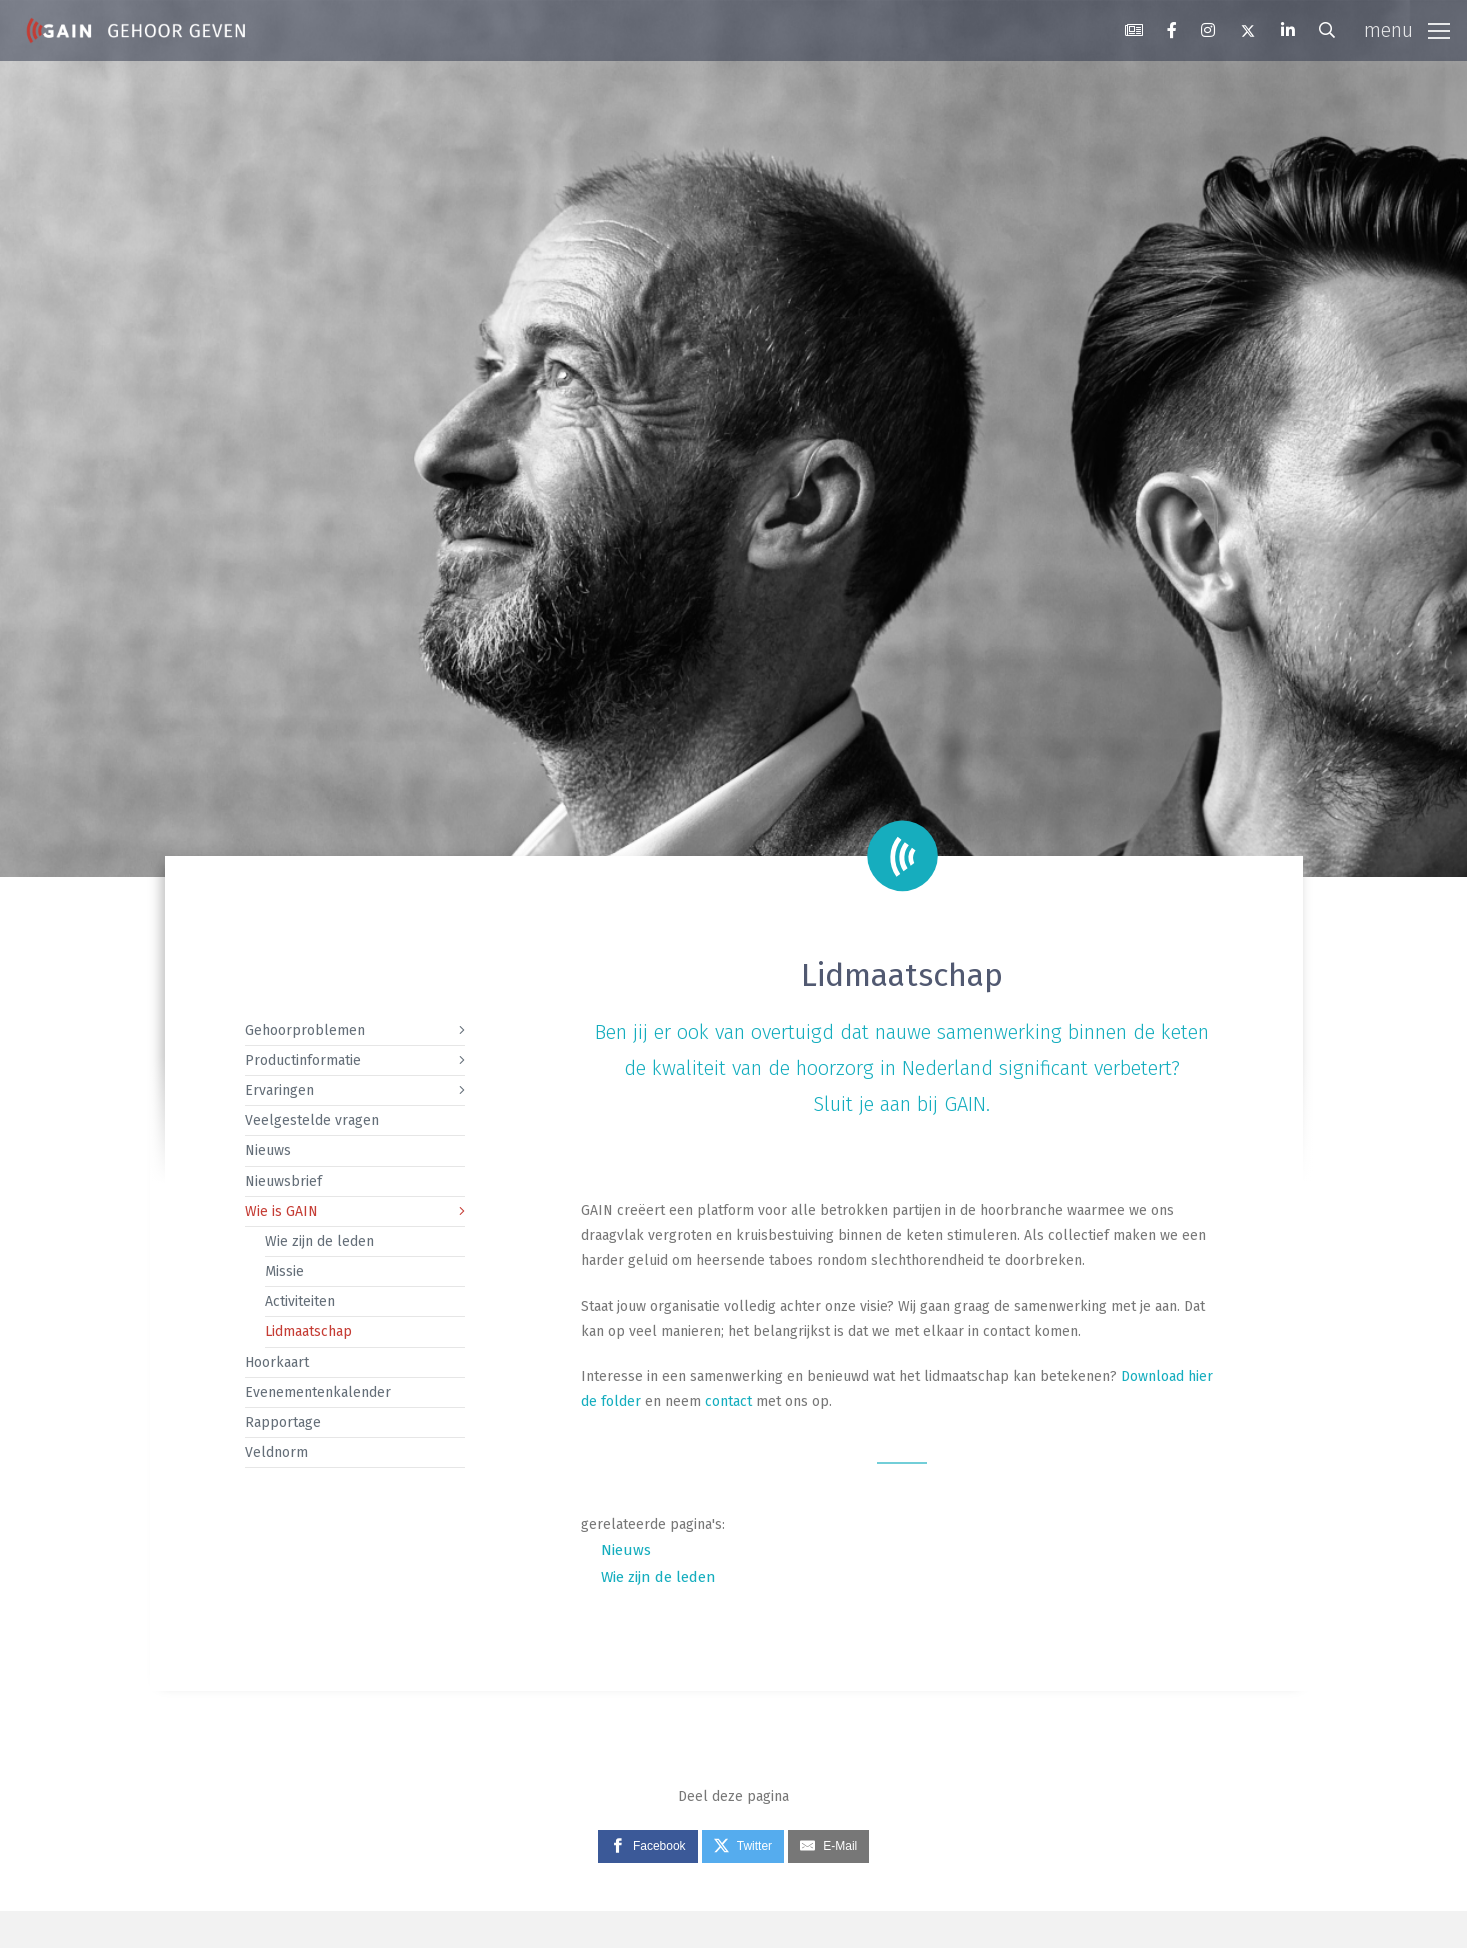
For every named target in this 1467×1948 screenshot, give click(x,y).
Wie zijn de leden (319, 1241)
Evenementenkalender (318, 1392)
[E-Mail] (828, 1847)
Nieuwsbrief (283, 1181)
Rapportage (283, 1422)
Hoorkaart (277, 1362)
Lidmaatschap (308, 1331)
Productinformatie (303, 1060)
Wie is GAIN (281, 1211)
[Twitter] (743, 1847)
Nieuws (268, 1150)
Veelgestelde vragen (312, 1120)
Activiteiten (300, 1301)
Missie (284, 1271)
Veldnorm (276, 1452)
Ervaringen (279, 1090)
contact (728, 1401)
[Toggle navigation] (1407, 31)
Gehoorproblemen (305, 1030)
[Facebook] (648, 1847)
